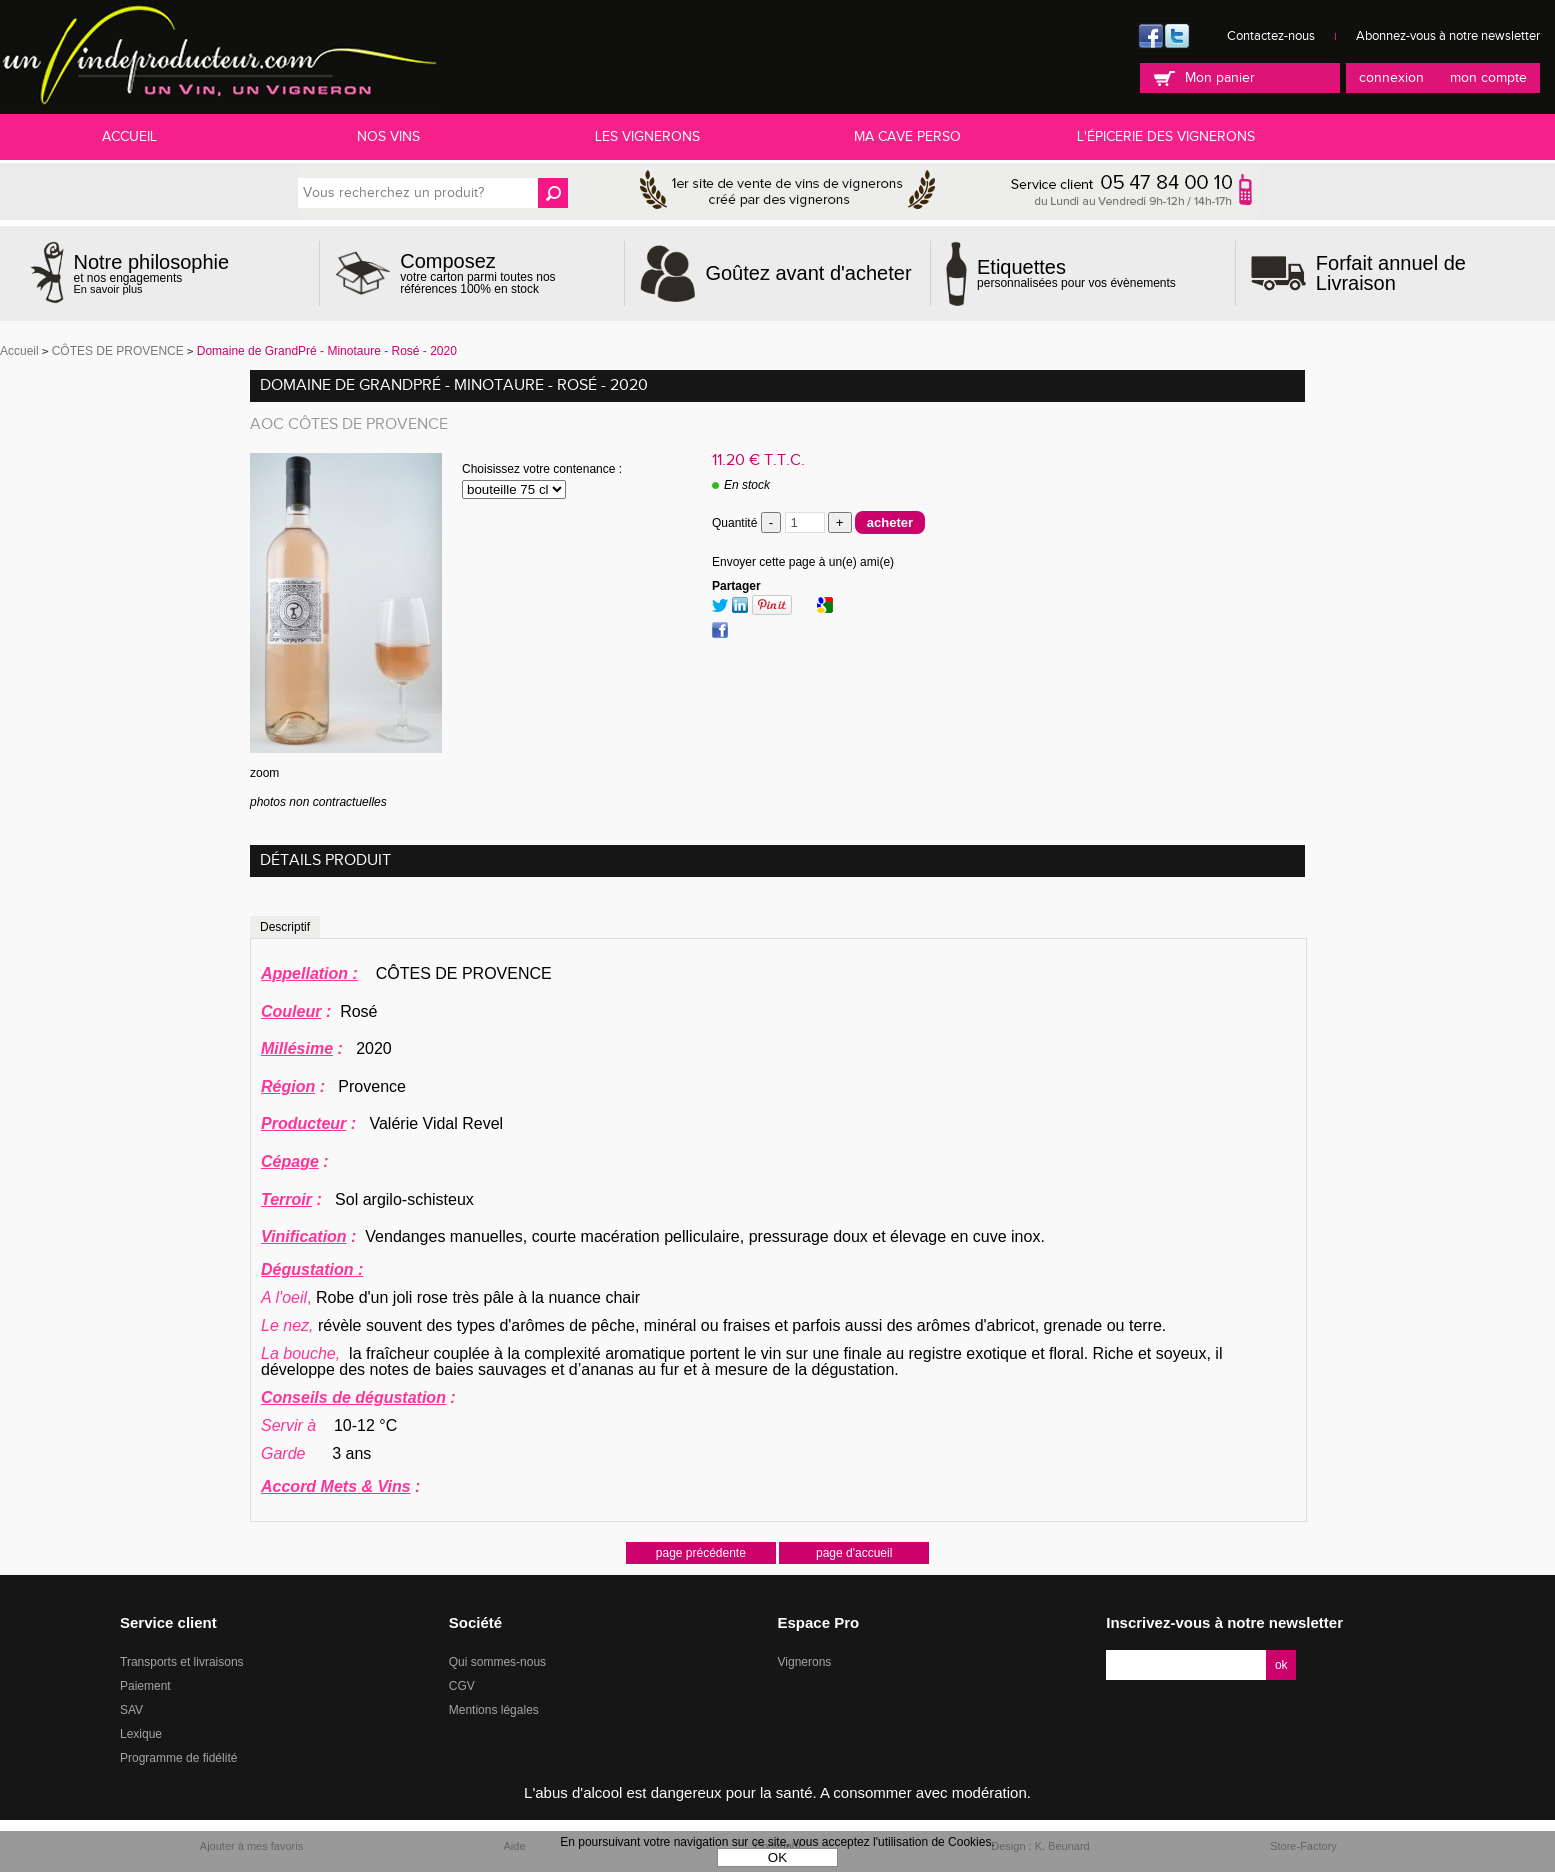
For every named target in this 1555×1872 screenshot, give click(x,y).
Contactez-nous (1271, 36)
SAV (131, 1710)
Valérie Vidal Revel (382, 1123)
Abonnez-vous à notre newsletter (1448, 36)
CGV (462, 1686)
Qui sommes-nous (497, 1662)
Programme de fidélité (178, 1758)
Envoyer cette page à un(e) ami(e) (803, 562)
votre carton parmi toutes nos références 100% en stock (504, 273)
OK (777, 1857)
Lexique (141, 1734)
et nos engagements (152, 273)
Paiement (145, 1686)
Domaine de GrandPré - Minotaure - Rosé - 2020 (454, 385)
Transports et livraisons (182, 1662)
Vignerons (805, 1662)
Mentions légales (494, 1710)
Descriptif (285, 927)
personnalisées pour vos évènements (1076, 273)
